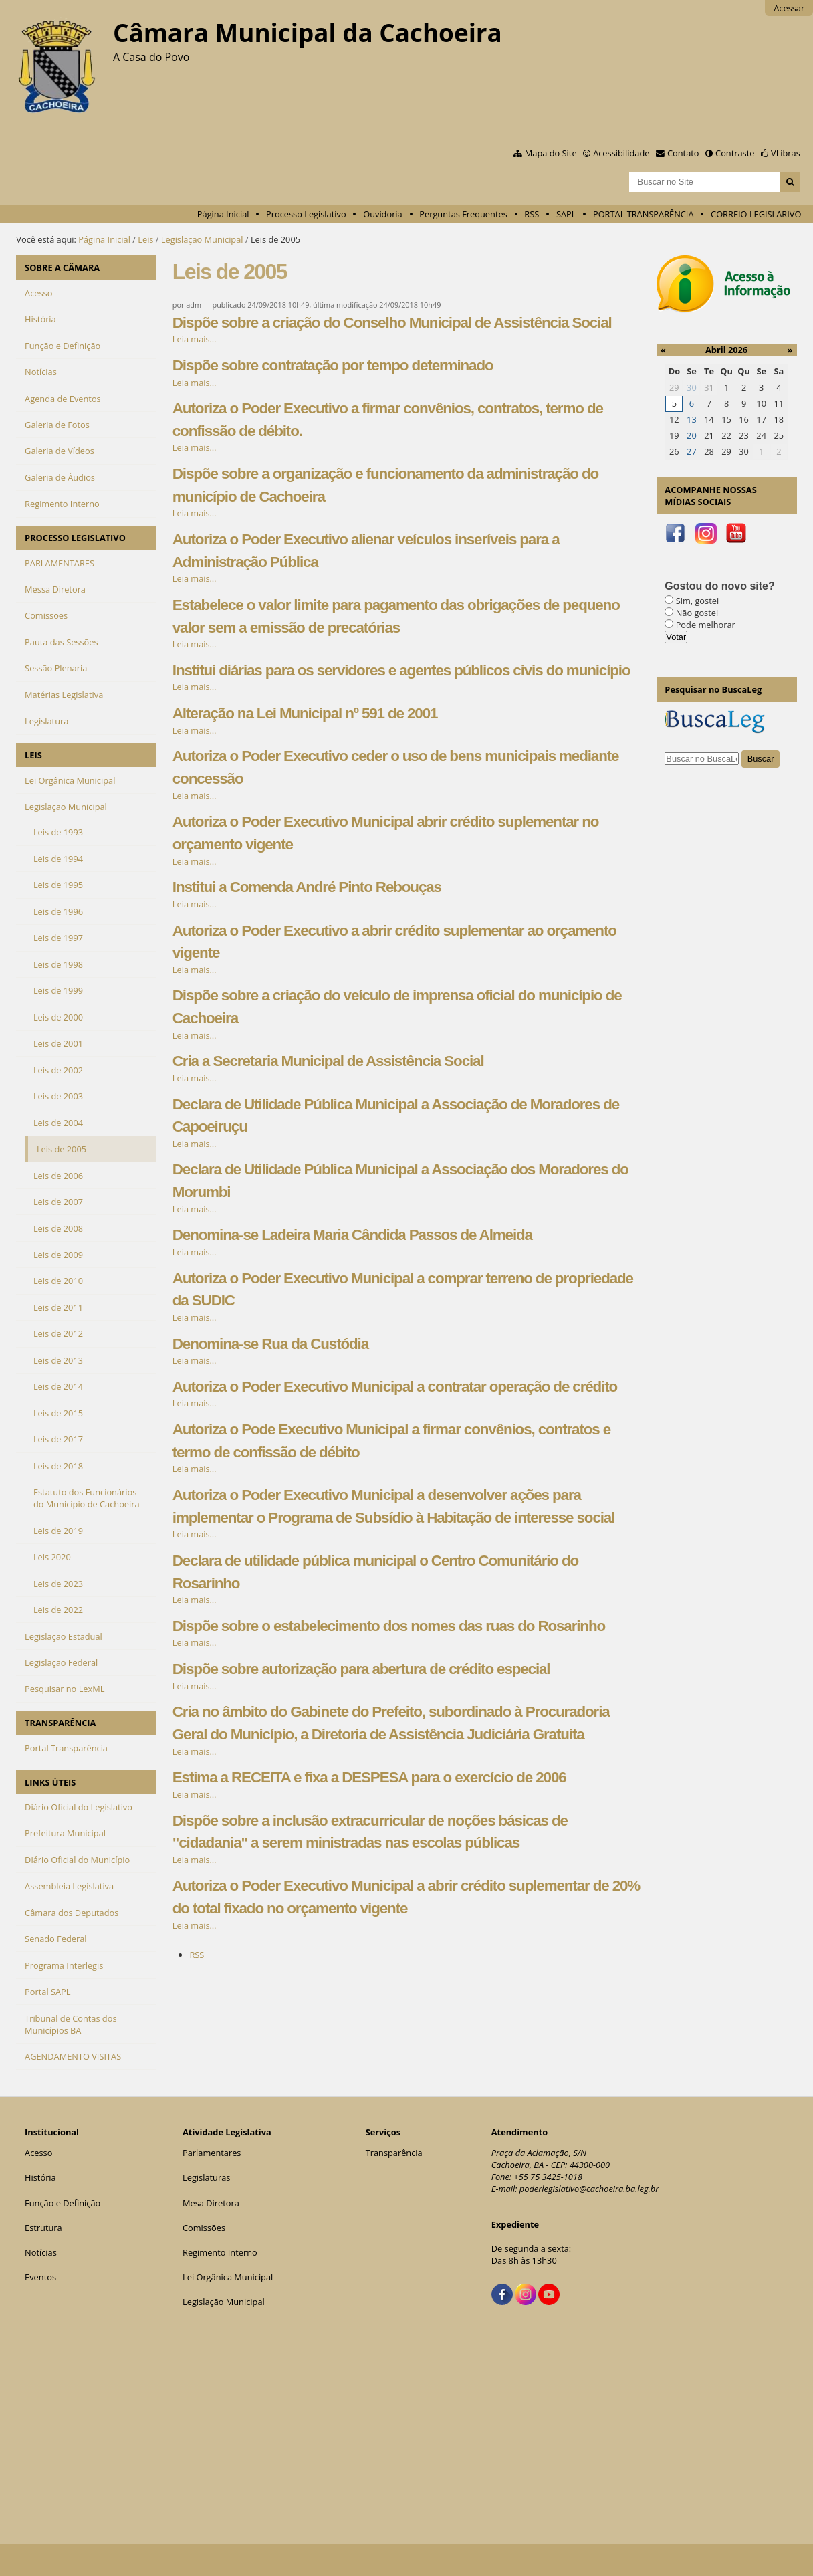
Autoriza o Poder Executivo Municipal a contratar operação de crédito (394, 1386)
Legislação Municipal (202, 239)
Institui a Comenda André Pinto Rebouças (306, 887)
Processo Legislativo (306, 214)
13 (692, 419)
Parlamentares (212, 2153)
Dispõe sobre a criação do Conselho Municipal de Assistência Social (392, 322)
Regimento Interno (220, 2252)
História (40, 2177)
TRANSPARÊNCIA (60, 1723)
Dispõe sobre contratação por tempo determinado (332, 365)
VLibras (785, 153)
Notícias (41, 2252)
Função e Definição (62, 2203)
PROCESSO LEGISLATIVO (75, 538)
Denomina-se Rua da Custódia (270, 1343)
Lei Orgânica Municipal (228, 2277)
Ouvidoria (382, 214)
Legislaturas (206, 2177)
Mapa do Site (551, 153)
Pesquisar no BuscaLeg (713, 689)
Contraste (734, 153)
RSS (531, 214)
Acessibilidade (621, 153)
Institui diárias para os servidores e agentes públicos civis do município (401, 670)
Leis (145, 239)
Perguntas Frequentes (463, 214)
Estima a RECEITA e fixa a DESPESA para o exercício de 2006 (369, 1777)
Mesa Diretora (211, 2203)
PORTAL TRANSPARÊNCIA (643, 214)
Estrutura (43, 2228)
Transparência (394, 2153)
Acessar (789, 8)
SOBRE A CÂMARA (62, 267)
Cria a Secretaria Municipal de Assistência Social (328, 1061)
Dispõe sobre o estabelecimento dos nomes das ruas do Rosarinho (388, 1626)
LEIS (33, 755)
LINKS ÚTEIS (50, 1782)
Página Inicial (223, 214)
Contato (683, 153)
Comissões (204, 2228)
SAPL (566, 214)
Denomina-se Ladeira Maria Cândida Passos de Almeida (352, 1234)
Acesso (38, 2153)
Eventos (40, 2277)
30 (692, 387)
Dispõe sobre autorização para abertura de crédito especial (361, 1668)
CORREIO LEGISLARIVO (756, 214)
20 (692, 435)
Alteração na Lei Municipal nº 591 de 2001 (305, 713)
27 (692, 451)
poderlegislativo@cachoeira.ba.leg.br (589, 2189)
